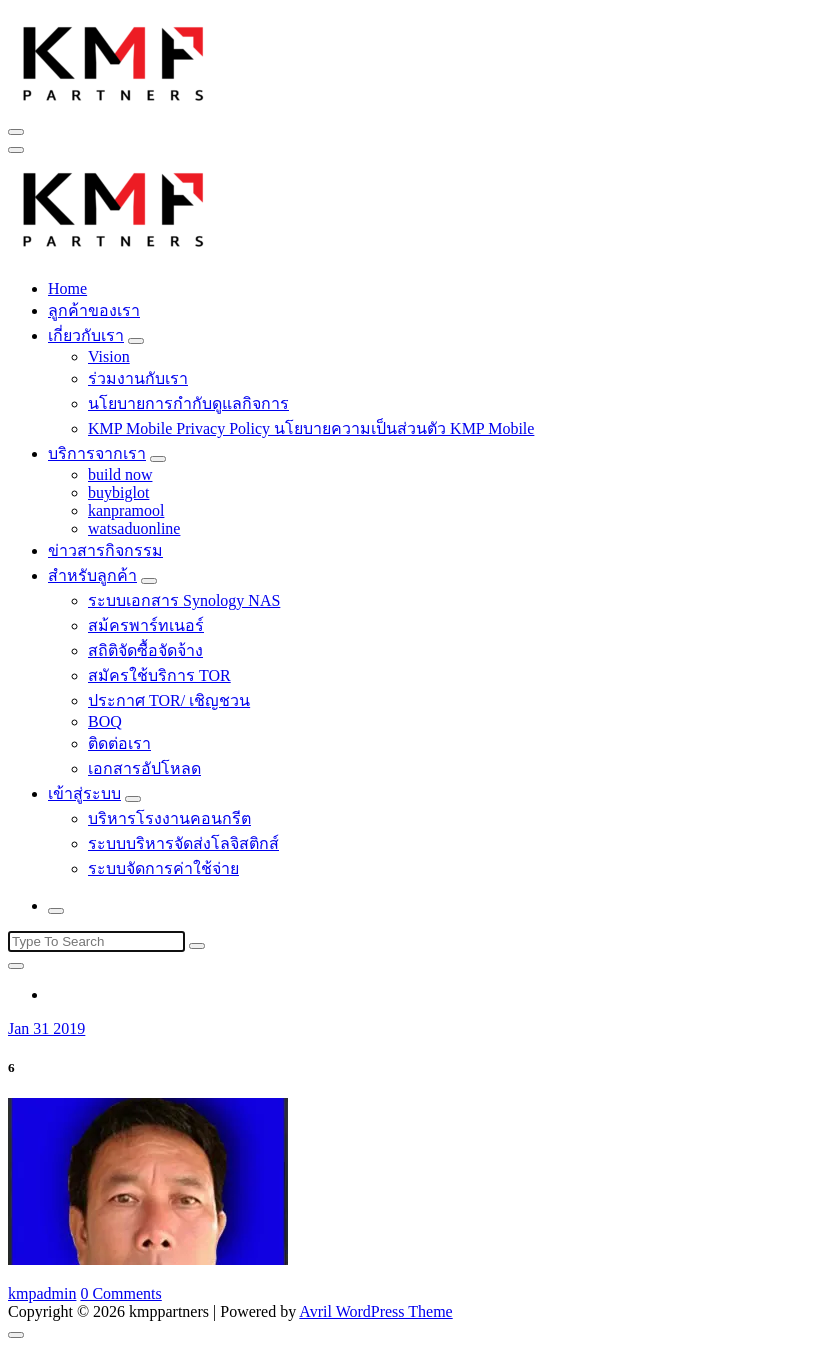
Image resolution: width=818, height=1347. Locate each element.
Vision (109, 356)
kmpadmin (42, 1293)
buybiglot (118, 492)
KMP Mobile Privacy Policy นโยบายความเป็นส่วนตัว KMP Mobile (311, 428)
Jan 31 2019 (46, 1028)
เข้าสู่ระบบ (84, 793)
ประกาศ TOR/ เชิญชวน (169, 700)
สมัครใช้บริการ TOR (159, 675)
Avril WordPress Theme (375, 1311)
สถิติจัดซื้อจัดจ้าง (145, 650)
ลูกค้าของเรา (94, 310)
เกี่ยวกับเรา (86, 335)
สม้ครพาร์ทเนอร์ (146, 625)
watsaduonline (134, 528)
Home (67, 288)
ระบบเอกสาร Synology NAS (184, 600)
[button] (114, 61)
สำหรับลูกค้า (92, 575)
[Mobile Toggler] (136, 341)
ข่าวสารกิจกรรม (105, 550)
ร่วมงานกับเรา (138, 378)
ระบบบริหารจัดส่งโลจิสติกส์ (183, 843)
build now (120, 474)
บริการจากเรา (97, 453)
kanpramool (126, 510)
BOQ (105, 721)
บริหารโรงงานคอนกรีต (169, 818)
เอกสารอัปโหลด (144, 768)
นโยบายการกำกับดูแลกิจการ (188, 403)
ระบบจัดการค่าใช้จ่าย (163, 868)
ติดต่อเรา (119, 743)
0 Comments (120, 1293)
